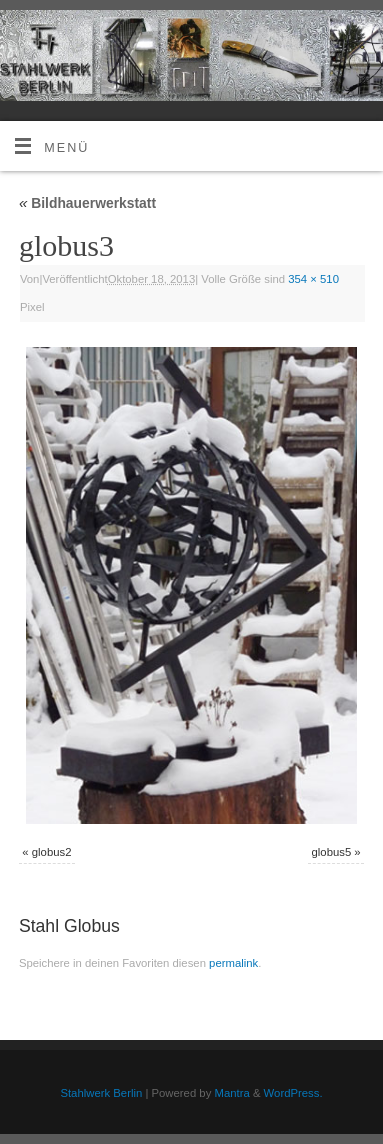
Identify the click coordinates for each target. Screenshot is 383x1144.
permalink (233, 963)
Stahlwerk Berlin (101, 1093)
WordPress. (293, 1093)
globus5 (332, 852)
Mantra (231, 1093)
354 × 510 (313, 279)
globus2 (52, 852)
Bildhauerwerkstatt (87, 203)
